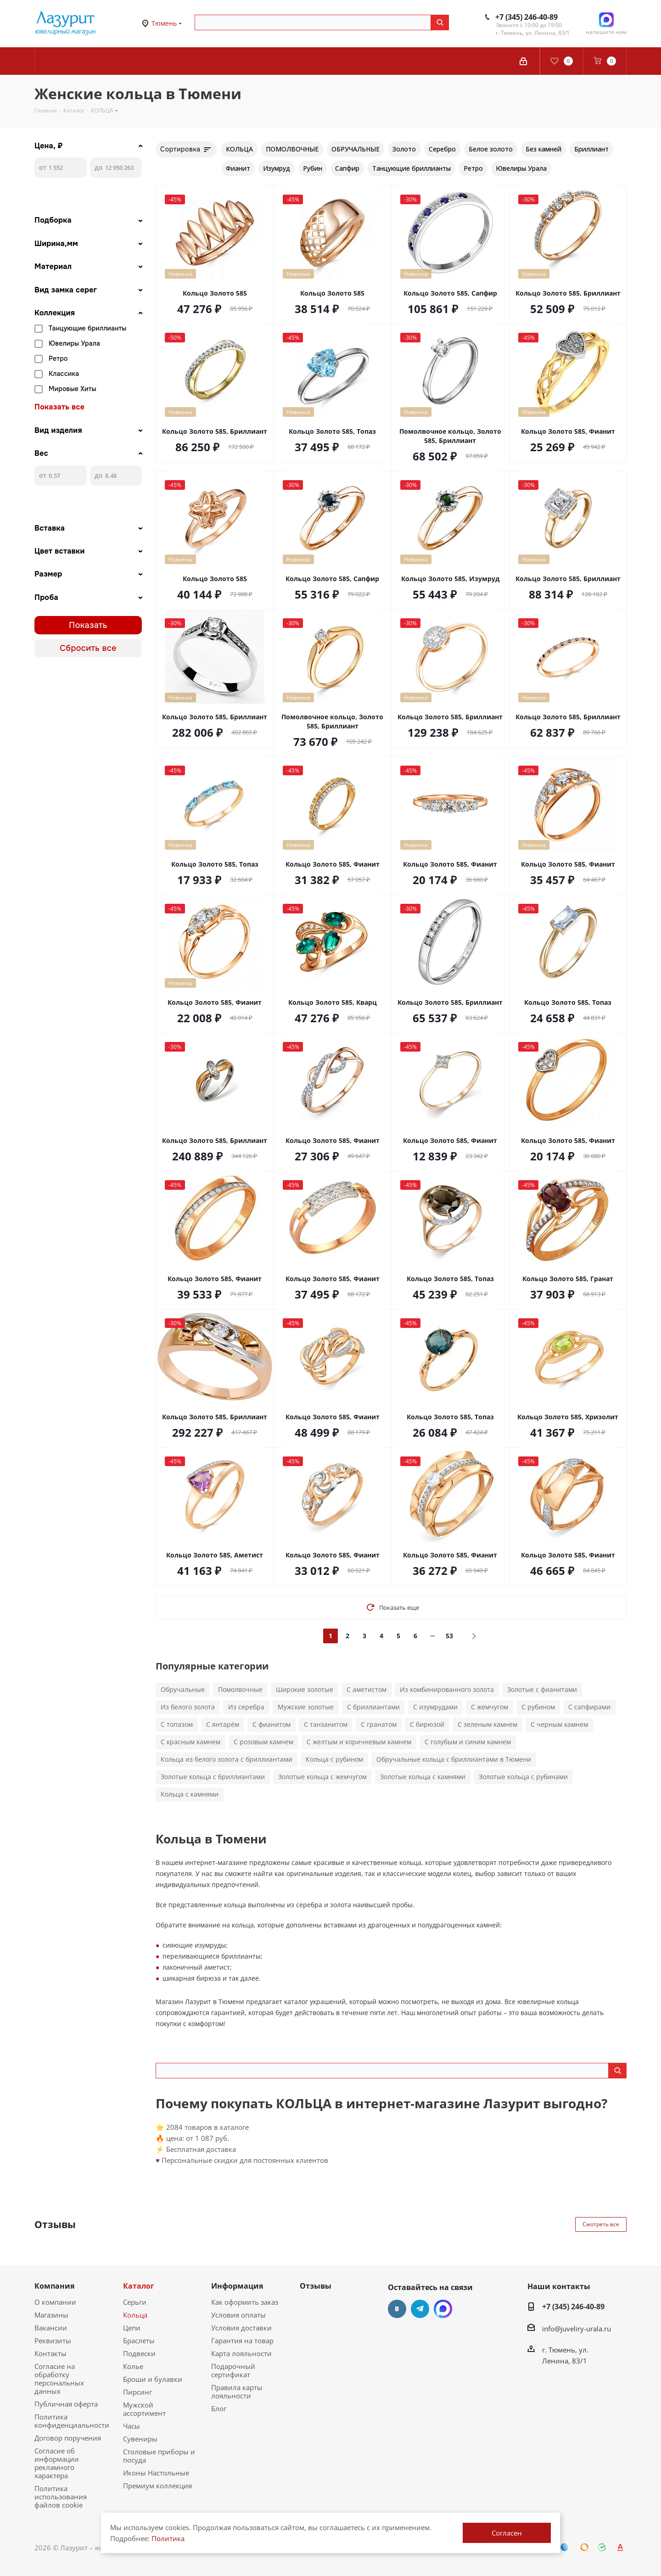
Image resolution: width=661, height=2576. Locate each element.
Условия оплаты (238, 2314)
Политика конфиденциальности (71, 2421)
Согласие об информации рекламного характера (56, 2463)
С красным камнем (190, 1741)
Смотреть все (601, 2224)
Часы (131, 2425)
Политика (168, 2538)
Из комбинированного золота (447, 1689)
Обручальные (183, 1689)
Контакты (50, 2353)
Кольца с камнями (189, 1794)
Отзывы (315, 2286)
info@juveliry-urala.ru (576, 2328)
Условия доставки (241, 2327)
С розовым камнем (263, 1741)
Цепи (131, 2327)
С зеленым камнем (487, 1724)
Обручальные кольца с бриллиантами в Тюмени (453, 1759)
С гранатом (379, 1724)
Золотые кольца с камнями (422, 1776)
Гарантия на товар (242, 2340)
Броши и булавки (152, 2379)
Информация (237, 2286)
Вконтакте (397, 2309)
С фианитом (271, 1724)
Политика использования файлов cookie (60, 2496)
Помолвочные (240, 1689)
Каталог (138, 2286)
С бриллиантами (373, 1706)
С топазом (177, 1724)
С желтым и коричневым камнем (359, 1741)
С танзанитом (325, 1724)
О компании (55, 2302)
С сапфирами (589, 1706)
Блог (218, 2408)
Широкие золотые (304, 1689)
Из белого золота (188, 1706)
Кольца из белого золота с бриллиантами (226, 1759)
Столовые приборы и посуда (159, 2455)
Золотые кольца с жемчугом (322, 1776)
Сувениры (140, 2438)
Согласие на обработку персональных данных (59, 2379)
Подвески (139, 2353)
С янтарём (222, 1724)
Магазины (51, 2314)
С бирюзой (427, 1724)
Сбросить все (88, 648)
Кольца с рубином (334, 1759)
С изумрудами (435, 1706)
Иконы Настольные (156, 2472)
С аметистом (367, 1689)
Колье (133, 2366)
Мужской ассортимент (144, 2409)
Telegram (420, 2309)
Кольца (135, 2314)
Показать (88, 625)
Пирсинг (137, 2392)
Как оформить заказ (244, 2302)
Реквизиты (52, 2340)
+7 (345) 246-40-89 (526, 17)
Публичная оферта (66, 2403)
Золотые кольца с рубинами (523, 1776)
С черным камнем (559, 1724)
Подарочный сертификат (233, 2370)
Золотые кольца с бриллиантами (213, 1776)
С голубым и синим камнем (468, 1741)
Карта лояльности (241, 2353)
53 (449, 1635)
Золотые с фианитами (542, 1689)
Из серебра (246, 1706)
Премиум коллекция (157, 2485)
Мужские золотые (306, 1706)
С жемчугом (489, 1706)
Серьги (134, 2302)
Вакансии (50, 2327)
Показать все (59, 407)
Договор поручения (67, 2437)
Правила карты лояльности (237, 2391)
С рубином (538, 1706)
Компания (54, 2286)
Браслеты (139, 2340)
